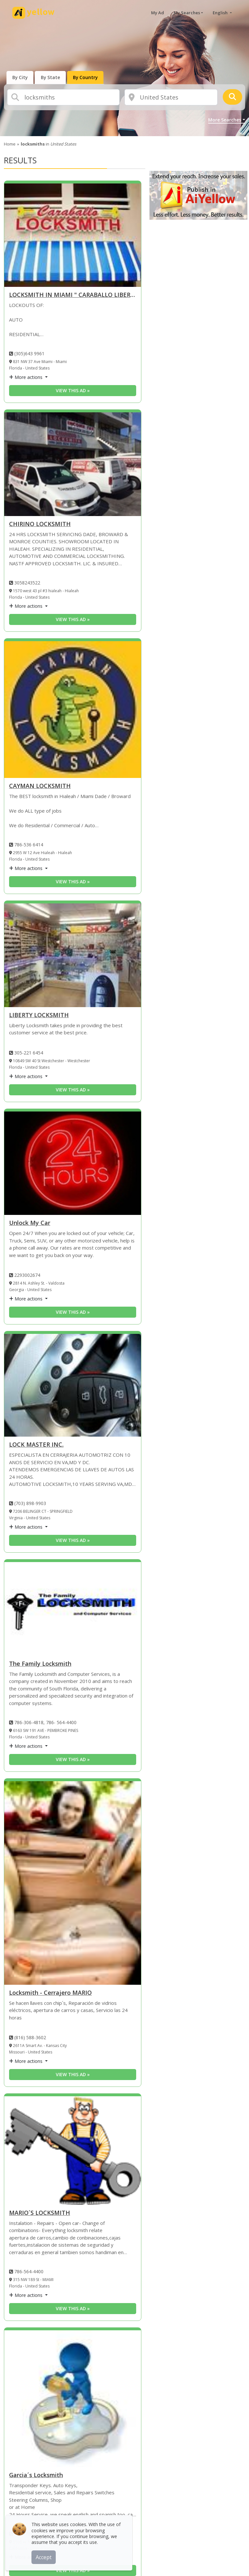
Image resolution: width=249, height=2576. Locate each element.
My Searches (187, 13)
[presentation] (21, 77)
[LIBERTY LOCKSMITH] (72, 955)
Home (10, 144)
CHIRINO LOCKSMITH (40, 524)
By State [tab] (53, 77)
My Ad (157, 13)
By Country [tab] (89, 77)
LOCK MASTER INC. (36, 1444)
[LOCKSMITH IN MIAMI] (72, 235)
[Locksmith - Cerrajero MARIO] (72, 1883)
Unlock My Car (29, 1223)
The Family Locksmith (40, 1664)
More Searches (224, 120)
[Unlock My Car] (72, 1163)
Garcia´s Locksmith (36, 2475)
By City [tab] (21, 77)
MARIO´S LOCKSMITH (39, 2213)
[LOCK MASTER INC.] (72, 1385)
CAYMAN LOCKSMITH (40, 786)
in (48, 144)
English (221, 13)
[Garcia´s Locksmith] (72, 2398)
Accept (45, 2556)
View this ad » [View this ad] (73, 390)
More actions (26, 377)
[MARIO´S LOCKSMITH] (72, 2150)
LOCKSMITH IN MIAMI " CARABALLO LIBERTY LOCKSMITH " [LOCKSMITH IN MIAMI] (72, 295)
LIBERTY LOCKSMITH (39, 1015)
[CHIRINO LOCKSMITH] (72, 464)
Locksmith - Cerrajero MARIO (50, 1993)
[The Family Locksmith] (72, 1609)
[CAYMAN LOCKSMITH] (72, 709)
